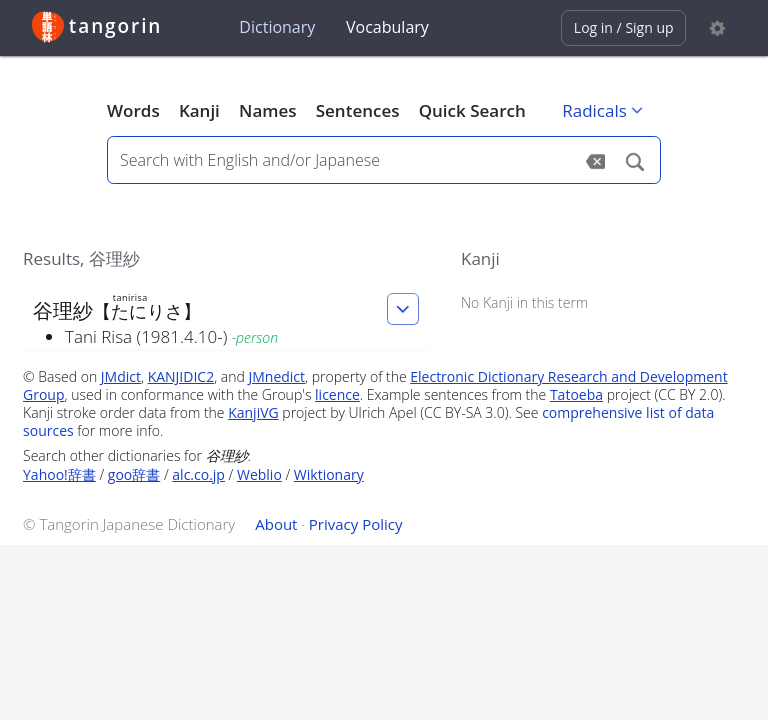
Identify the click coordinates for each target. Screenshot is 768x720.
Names (267, 110)
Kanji (199, 110)
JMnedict (276, 376)
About (276, 524)
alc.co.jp (198, 474)
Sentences (358, 110)
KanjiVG (253, 412)
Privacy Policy (356, 524)
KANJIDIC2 (181, 376)
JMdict (121, 376)
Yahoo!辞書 (59, 474)
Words (133, 110)
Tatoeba (576, 394)
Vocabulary (387, 27)
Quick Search (472, 110)
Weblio (259, 474)
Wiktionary (329, 474)
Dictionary (277, 27)
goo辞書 (134, 474)
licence (337, 394)
